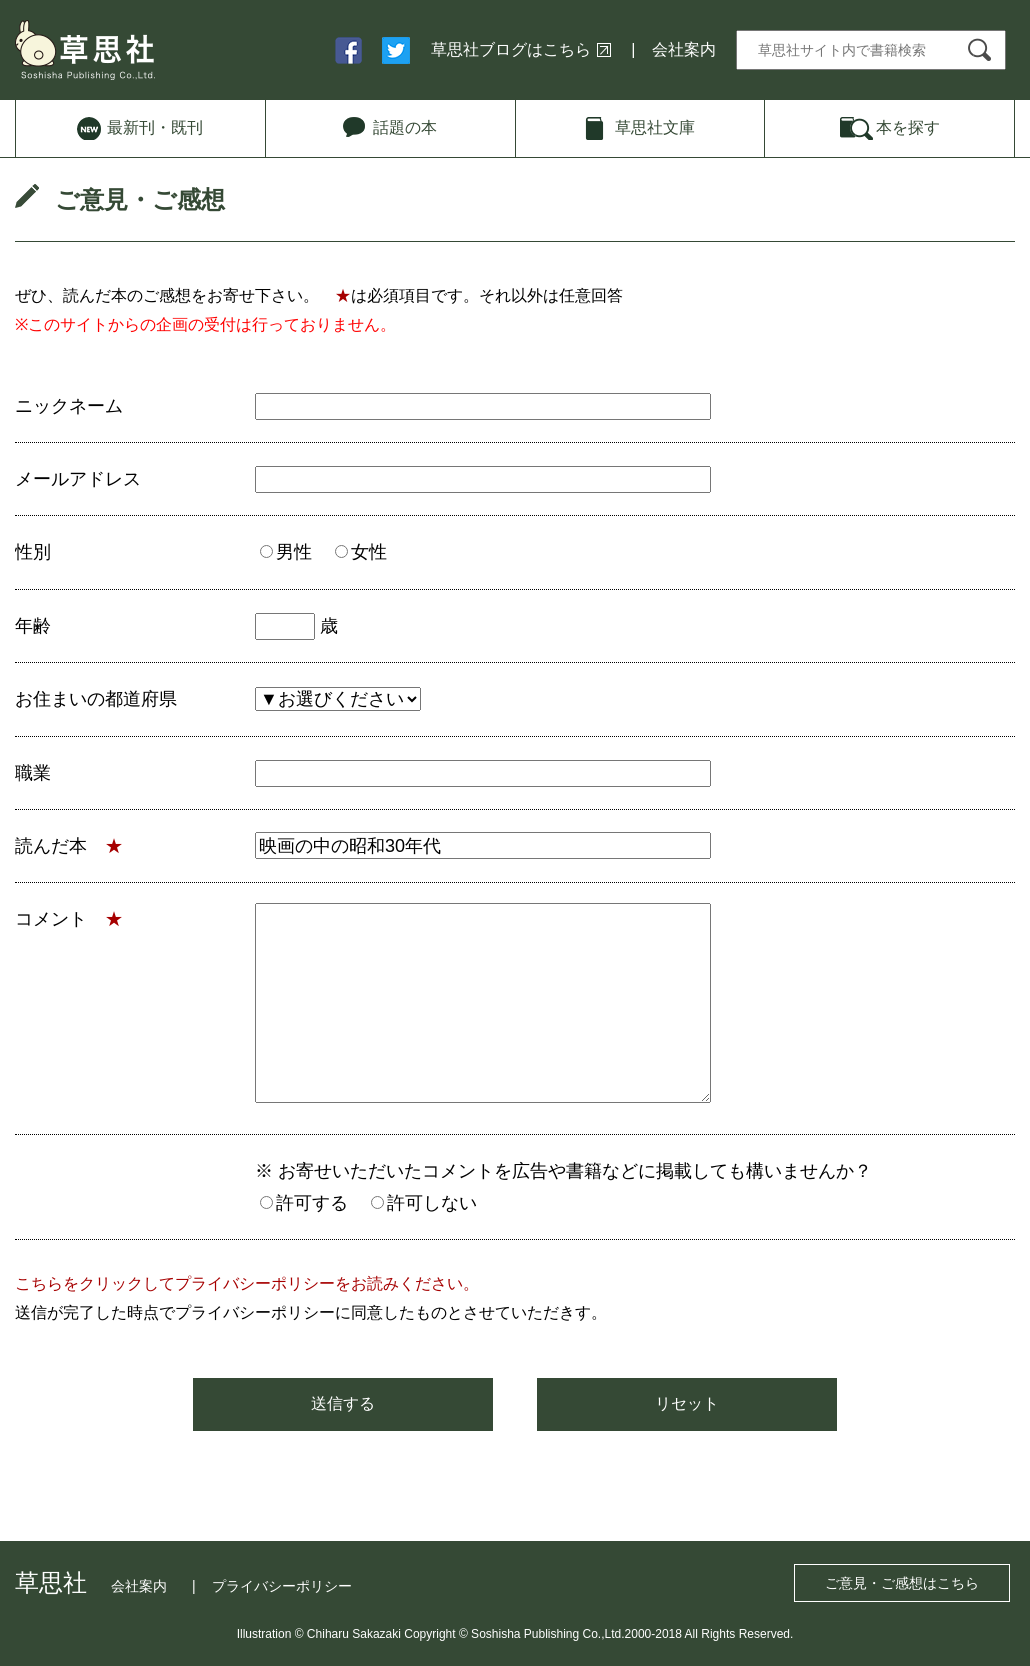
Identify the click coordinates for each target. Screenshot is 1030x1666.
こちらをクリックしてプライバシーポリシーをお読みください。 (247, 1283)
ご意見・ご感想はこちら (902, 1583)
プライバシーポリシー (282, 1586)
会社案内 (684, 49)
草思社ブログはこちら (511, 49)
